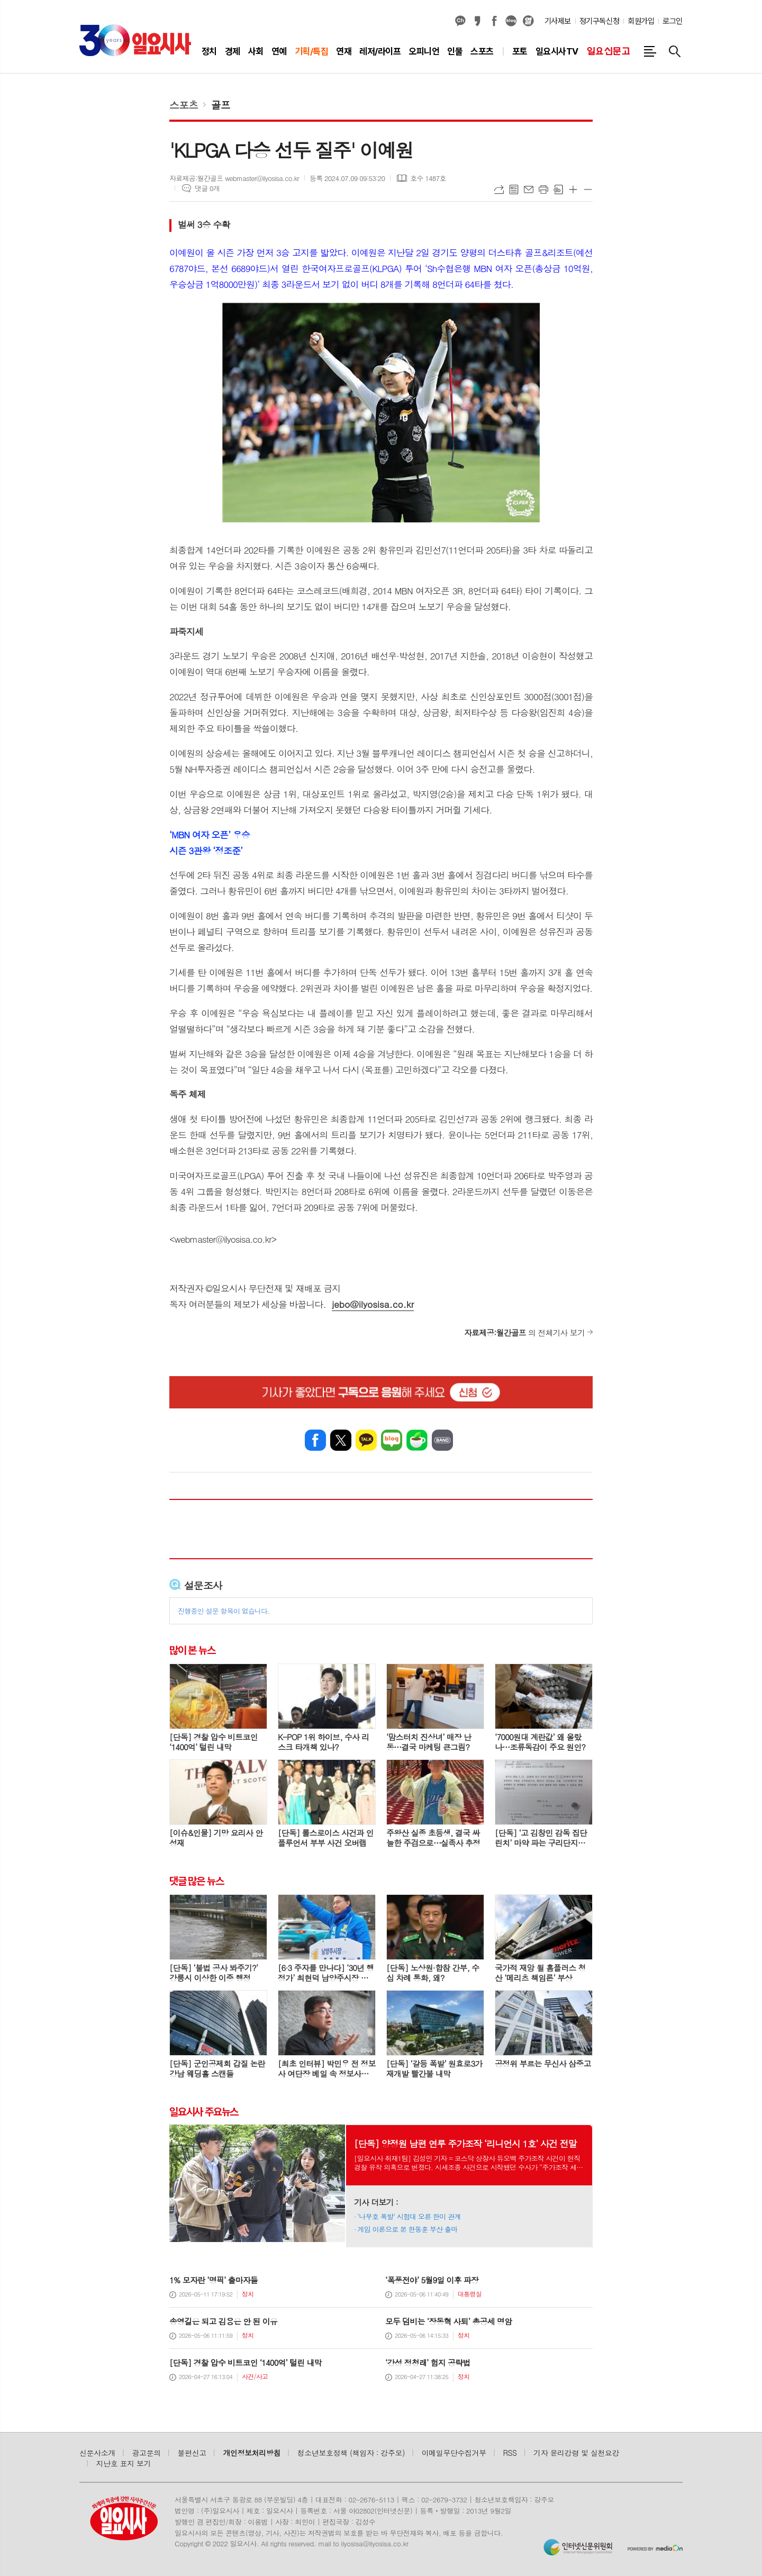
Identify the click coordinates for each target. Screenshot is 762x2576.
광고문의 (146, 2452)
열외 (528, 21)
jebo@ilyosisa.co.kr (373, 1304)
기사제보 (558, 21)
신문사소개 (97, 2452)
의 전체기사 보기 (524, 1332)
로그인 (673, 21)
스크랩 (558, 189)
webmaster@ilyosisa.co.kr (223, 1239)
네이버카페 (417, 1440)
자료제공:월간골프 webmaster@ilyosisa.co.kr (234, 178)
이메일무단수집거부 (454, 2452)
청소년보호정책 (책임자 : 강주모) (351, 2452)
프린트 (543, 189)
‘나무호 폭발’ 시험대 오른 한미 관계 (409, 2216)
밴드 (442, 1440)
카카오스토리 (477, 21)
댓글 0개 (207, 188)
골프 (220, 104)
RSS (510, 2452)
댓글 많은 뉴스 (196, 1881)
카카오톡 (366, 1440)
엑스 (340, 1440)
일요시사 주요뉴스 (203, 2111)
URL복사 (499, 189)
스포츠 (183, 104)
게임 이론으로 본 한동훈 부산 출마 (408, 2229)
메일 (528, 189)
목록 (514, 189)
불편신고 (191, 2452)
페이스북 (494, 21)
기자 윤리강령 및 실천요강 (576, 2452)
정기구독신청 (599, 21)
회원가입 (641, 21)
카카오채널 (460, 21)
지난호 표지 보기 (123, 2463)
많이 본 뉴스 (192, 1650)
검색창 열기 (675, 51)
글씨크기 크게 (573, 189)
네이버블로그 (511, 21)
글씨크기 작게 (588, 189)
